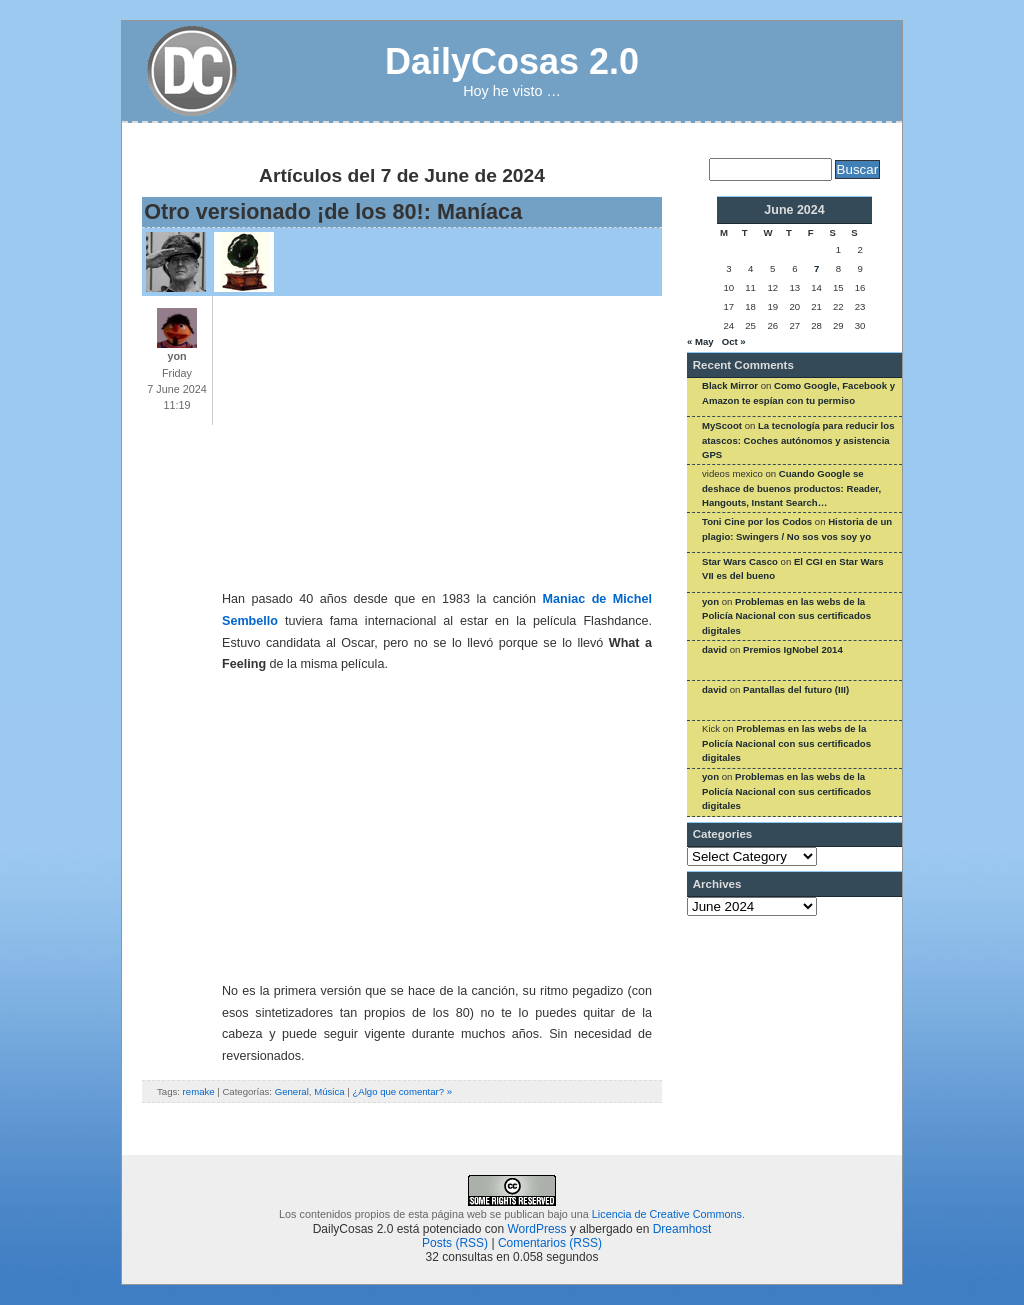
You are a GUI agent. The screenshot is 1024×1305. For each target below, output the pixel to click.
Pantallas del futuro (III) (796, 689)
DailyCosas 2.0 (512, 61)
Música (329, 1091)
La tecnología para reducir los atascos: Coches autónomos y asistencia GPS (798, 440)
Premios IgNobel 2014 (793, 649)
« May (700, 341)
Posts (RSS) (455, 1243)
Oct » (734, 341)
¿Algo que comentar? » (402, 1091)
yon (710, 601)
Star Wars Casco (740, 561)
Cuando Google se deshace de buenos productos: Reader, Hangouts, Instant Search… (791, 488)
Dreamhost (682, 1229)
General (292, 1091)
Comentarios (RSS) (550, 1243)
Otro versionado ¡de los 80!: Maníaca (333, 211)
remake (199, 1091)
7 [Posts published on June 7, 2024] (816, 268)
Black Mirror (730, 385)
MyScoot (722, 425)
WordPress (536, 1229)
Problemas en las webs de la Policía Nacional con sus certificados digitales (786, 616)
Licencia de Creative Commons (667, 1214)
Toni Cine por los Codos (757, 521)
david (714, 649)
